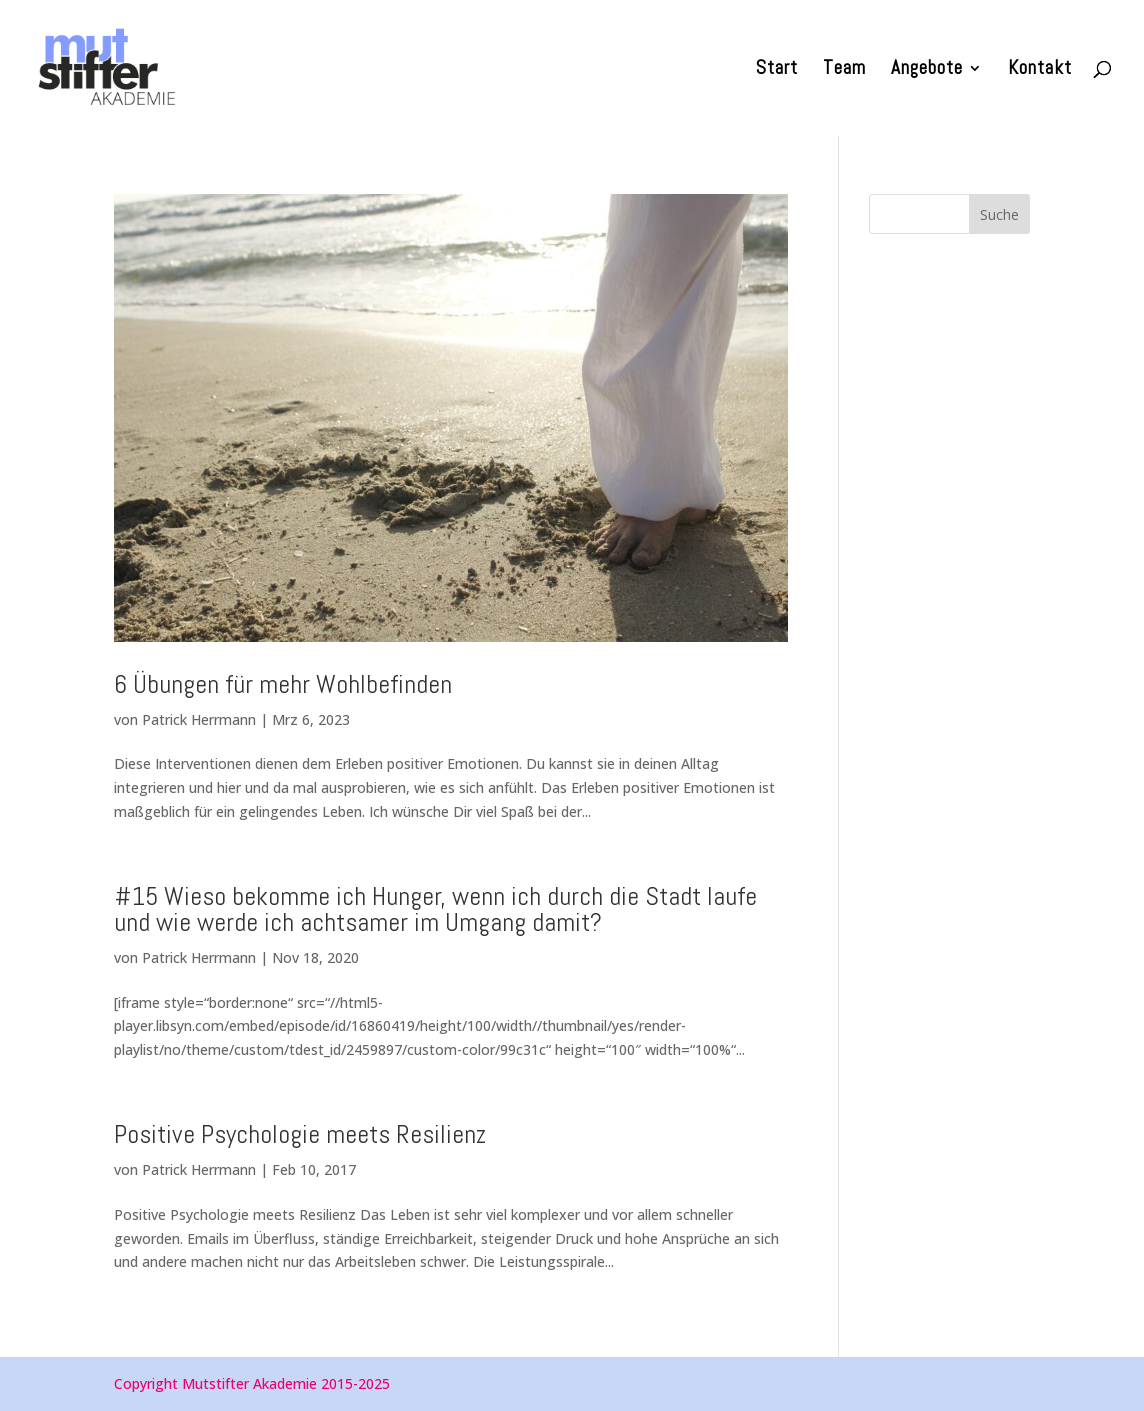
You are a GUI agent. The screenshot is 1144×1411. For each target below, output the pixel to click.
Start (777, 70)
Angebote (927, 70)
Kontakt (1040, 70)
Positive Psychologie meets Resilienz (300, 1134)
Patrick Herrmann (199, 719)
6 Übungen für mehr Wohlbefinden (283, 684)
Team (844, 70)
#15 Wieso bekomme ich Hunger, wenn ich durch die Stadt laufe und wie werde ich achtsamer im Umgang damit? (435, 909)
